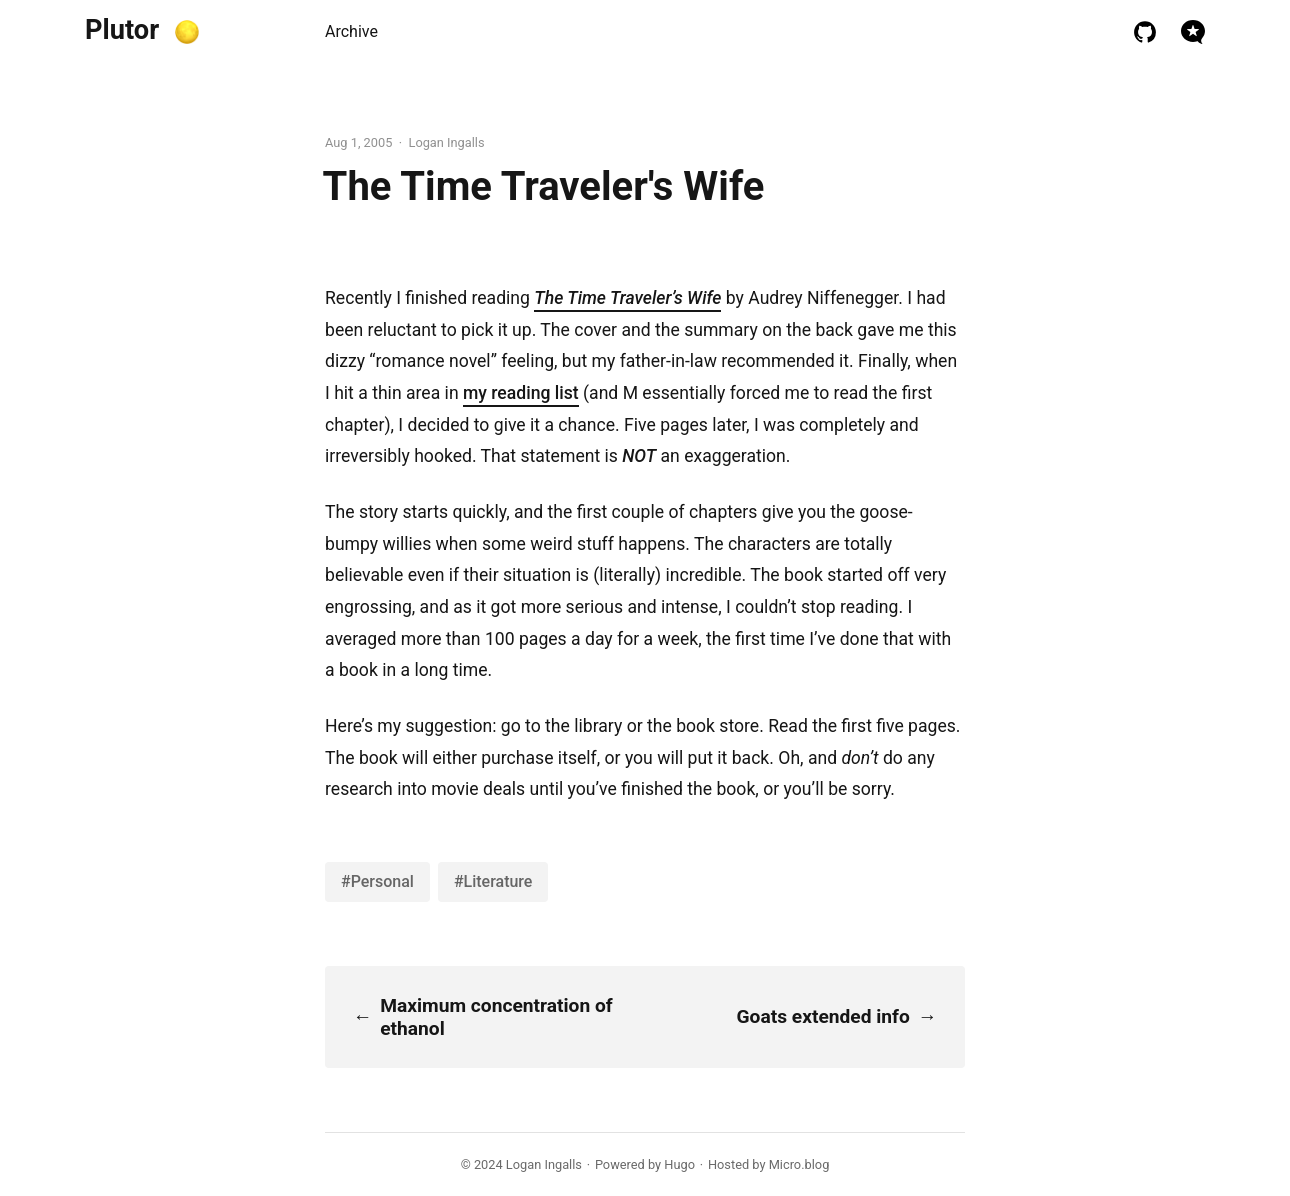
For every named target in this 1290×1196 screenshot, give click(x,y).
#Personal (377, 881)
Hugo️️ (679, 1164)
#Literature (493, 881)
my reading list (521, 393)
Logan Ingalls (544, 1164)
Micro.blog (799, 1164)
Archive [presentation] (351, 31)
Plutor (122, 30)
